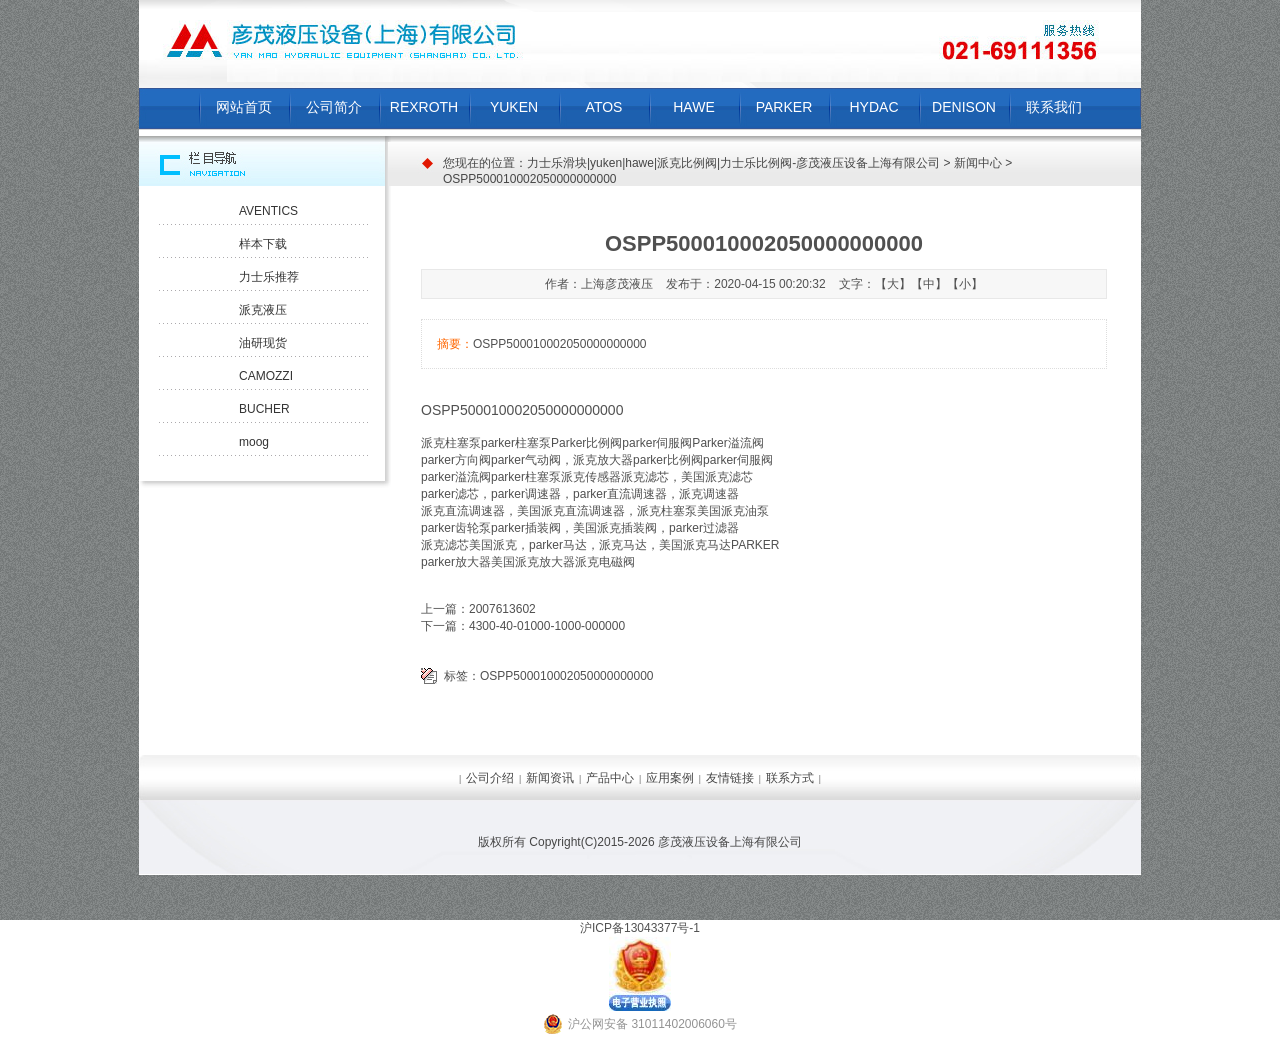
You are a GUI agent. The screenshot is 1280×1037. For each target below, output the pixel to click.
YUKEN (514, 107)
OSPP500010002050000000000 (567, 676)
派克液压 (263, 310)
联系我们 (1054, 107)
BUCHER (264, 409)
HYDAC (873, 107)
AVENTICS (268, 211)
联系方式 (790, 778)
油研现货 (263, 343)
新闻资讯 (550, 778)
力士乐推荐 (269, 277)
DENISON (964, 107)
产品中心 (610, 778)
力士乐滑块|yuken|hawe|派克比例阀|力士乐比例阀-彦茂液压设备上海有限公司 (733, 163)
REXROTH (424, 107)
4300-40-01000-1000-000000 (547, 626)
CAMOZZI (266, 376)
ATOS (604, 107)
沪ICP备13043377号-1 (640, 928)
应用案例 (670, 778)
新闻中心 (978, 163)
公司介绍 (490, 778)
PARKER (784, 107)
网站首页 (244, 107)
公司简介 (334, 107)
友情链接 (730, 778)
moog (254, 442)
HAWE (693, 107)
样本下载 (263, 244)
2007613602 (502, 609)
